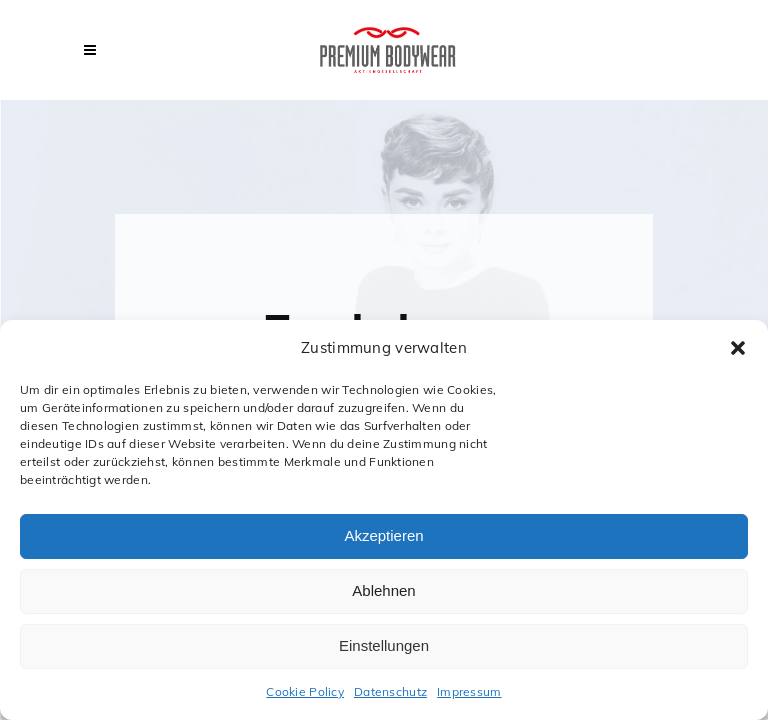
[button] (738, 348)
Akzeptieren (383, 535)
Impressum (469, 691)
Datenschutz (390, 691)
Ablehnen (383, 590)
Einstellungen (384, 645)
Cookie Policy (305, 691)
